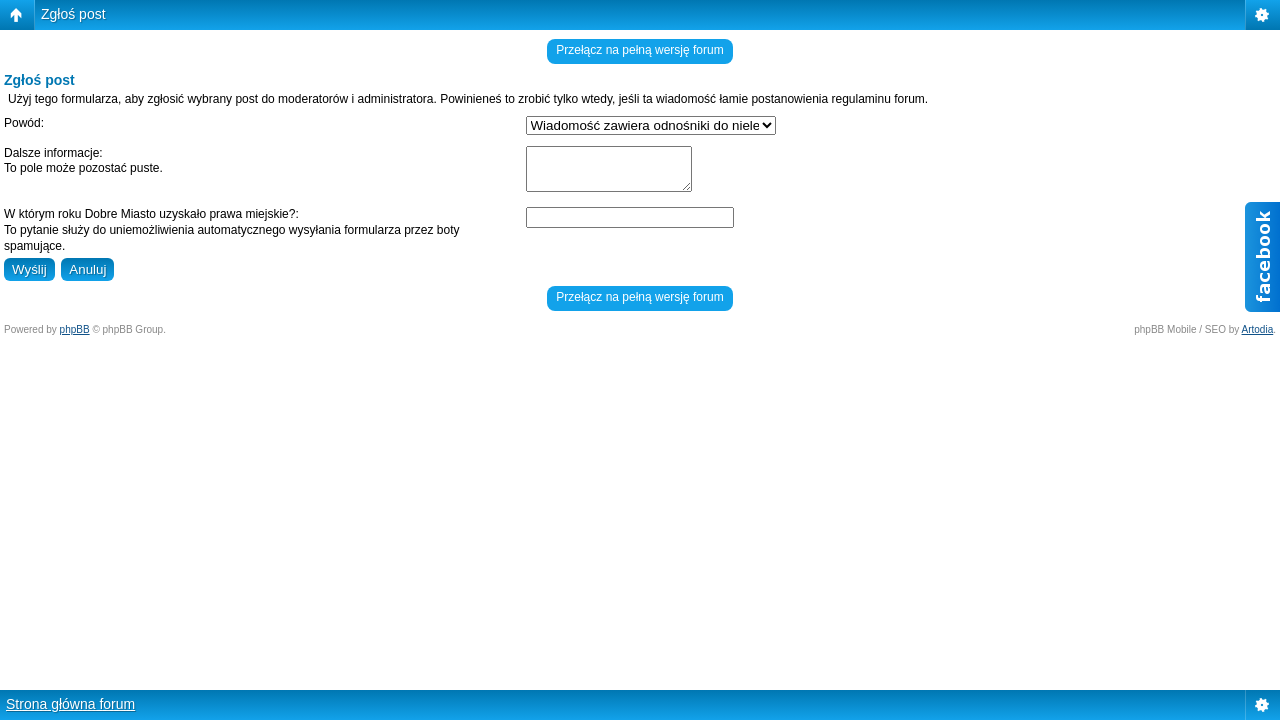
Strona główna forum (70, 704)
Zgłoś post (73, 14)
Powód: (24, 123)
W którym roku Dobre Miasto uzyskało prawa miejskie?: (151, 214)
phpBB (75, 329)
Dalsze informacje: (53, 153)
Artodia (1258, 329)
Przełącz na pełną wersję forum (639, 50)
